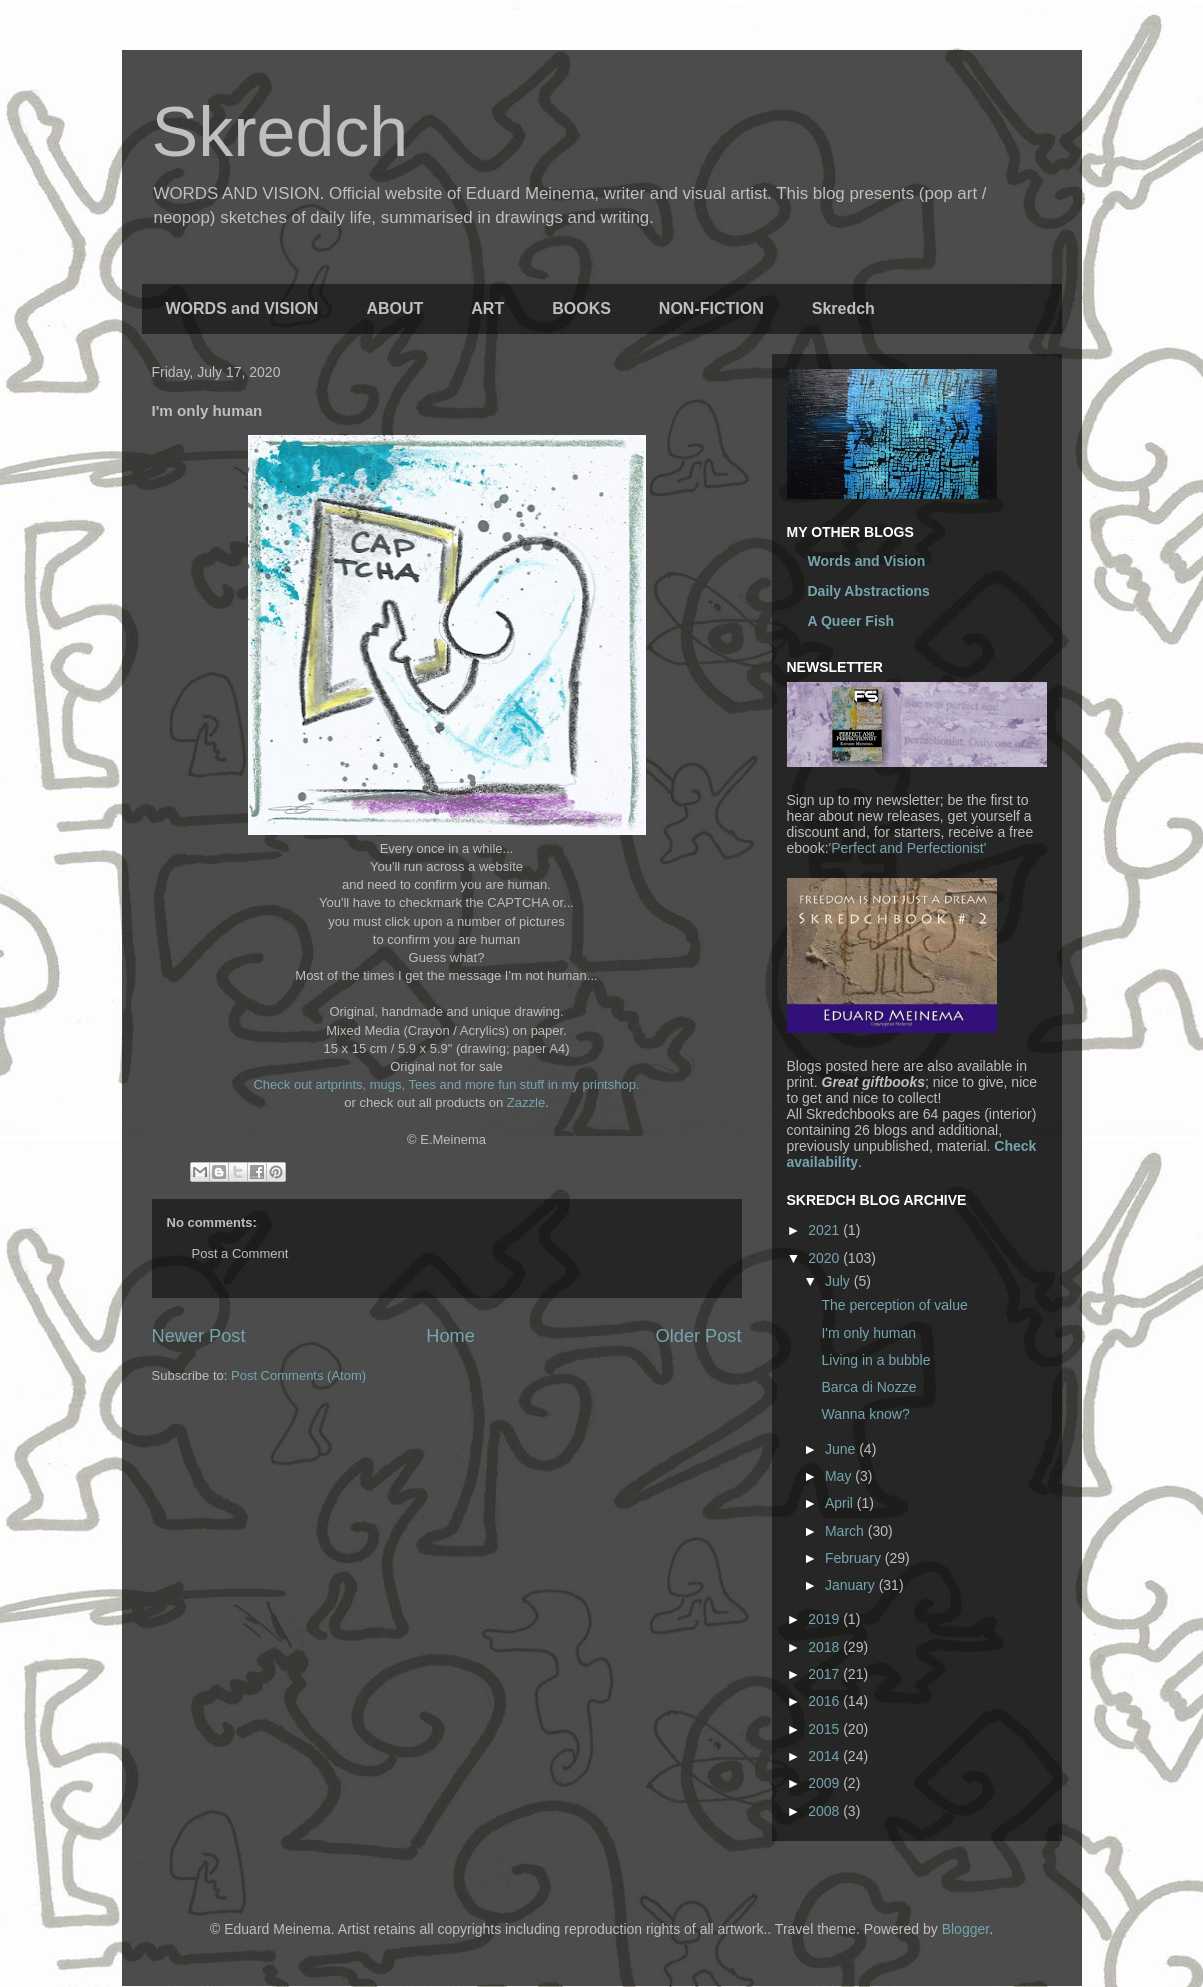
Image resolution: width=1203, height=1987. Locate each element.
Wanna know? (865, 1414)
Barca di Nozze (868, 1387)
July (839, 1281)
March (846, 1531)
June (842, 1449)
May (840, 1476)
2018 (825, 1647)
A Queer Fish (851, 621)
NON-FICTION (711, 308)
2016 (825, 1701)
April (841, 1503)
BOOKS (581, 308)
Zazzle (526, 1102)
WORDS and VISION (242, 308)
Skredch (280, 132)
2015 (825, 1729)
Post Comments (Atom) (298, 1375)
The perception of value (894, 1305)
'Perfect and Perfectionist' (908, 848)
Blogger (965, 1929)
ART (487, 308)
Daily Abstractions (869, 591)
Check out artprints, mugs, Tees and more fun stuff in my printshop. (446, 1084)
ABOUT (394, 308)
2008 (825, 1811)
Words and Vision (867, 561)
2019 (825, 1619)
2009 (825, 1783)
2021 (825, 1230)
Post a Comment (240, 1253)
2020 (825, 1258)
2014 (825, 1756)
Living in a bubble (875, 1360)
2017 (825, 1674)
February (855, 1558)
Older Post (699, 1336)
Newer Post (199, 1336)
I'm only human (868, 1333)
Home (450, 1336)
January (852, 1585)
